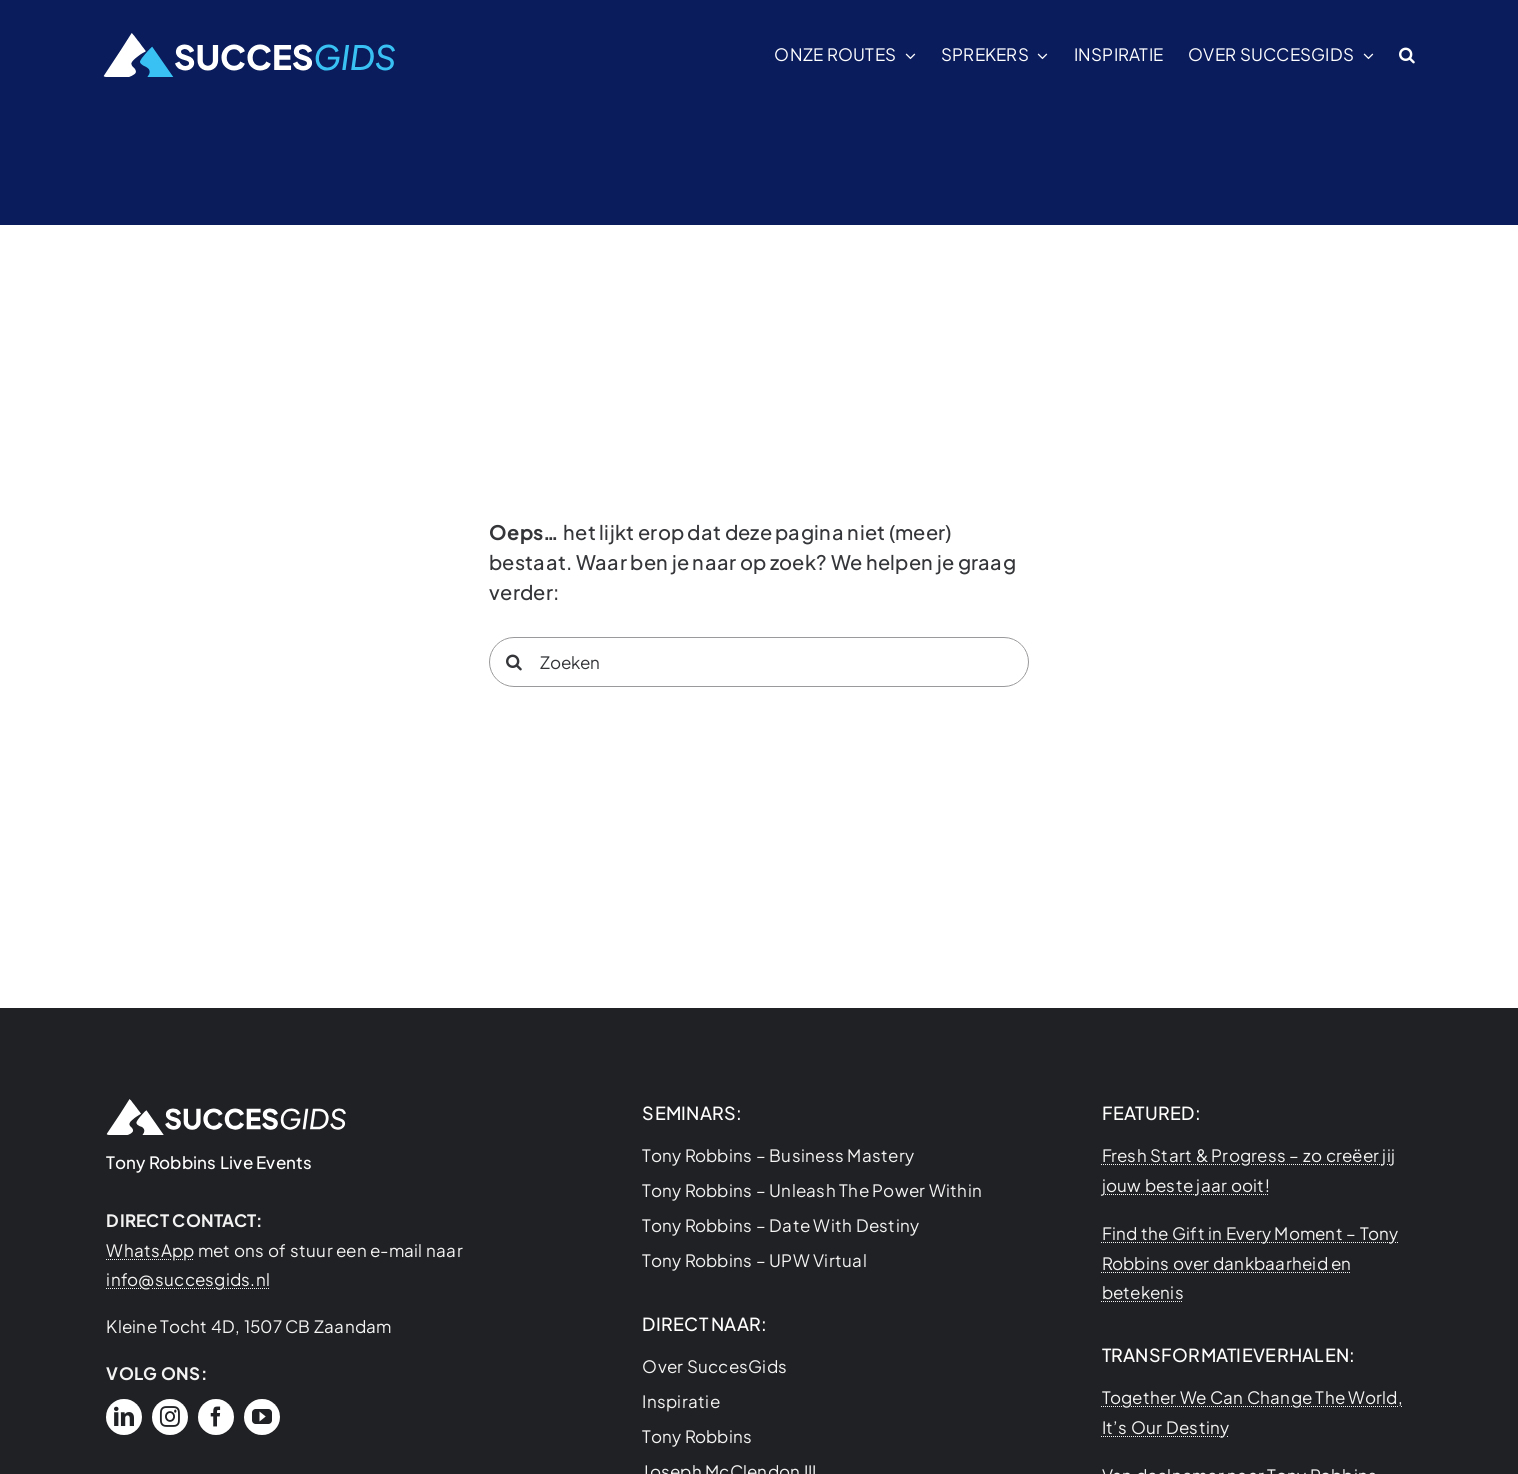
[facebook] (216, 1417)
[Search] (514, 662)
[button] (1407, 55)
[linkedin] (124, 1417)
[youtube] (262, 1417)
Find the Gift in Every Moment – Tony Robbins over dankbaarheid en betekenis (1250, 1263)
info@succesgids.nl (188, 1279)
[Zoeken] (759, 662)
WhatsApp (150, 1250)
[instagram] (170, 1417)
